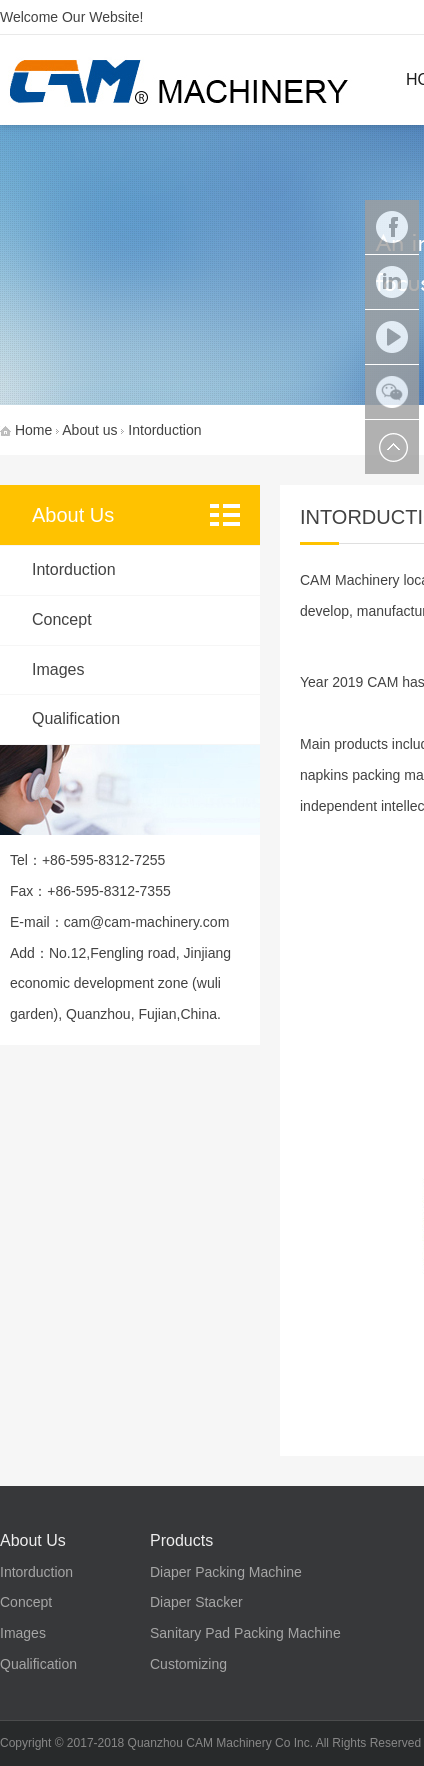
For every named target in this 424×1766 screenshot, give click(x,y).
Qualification (76, 718)
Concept (62, 619)
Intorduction (74, 569)
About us (89, 430)
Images (58, 669)
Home (33, 430)
